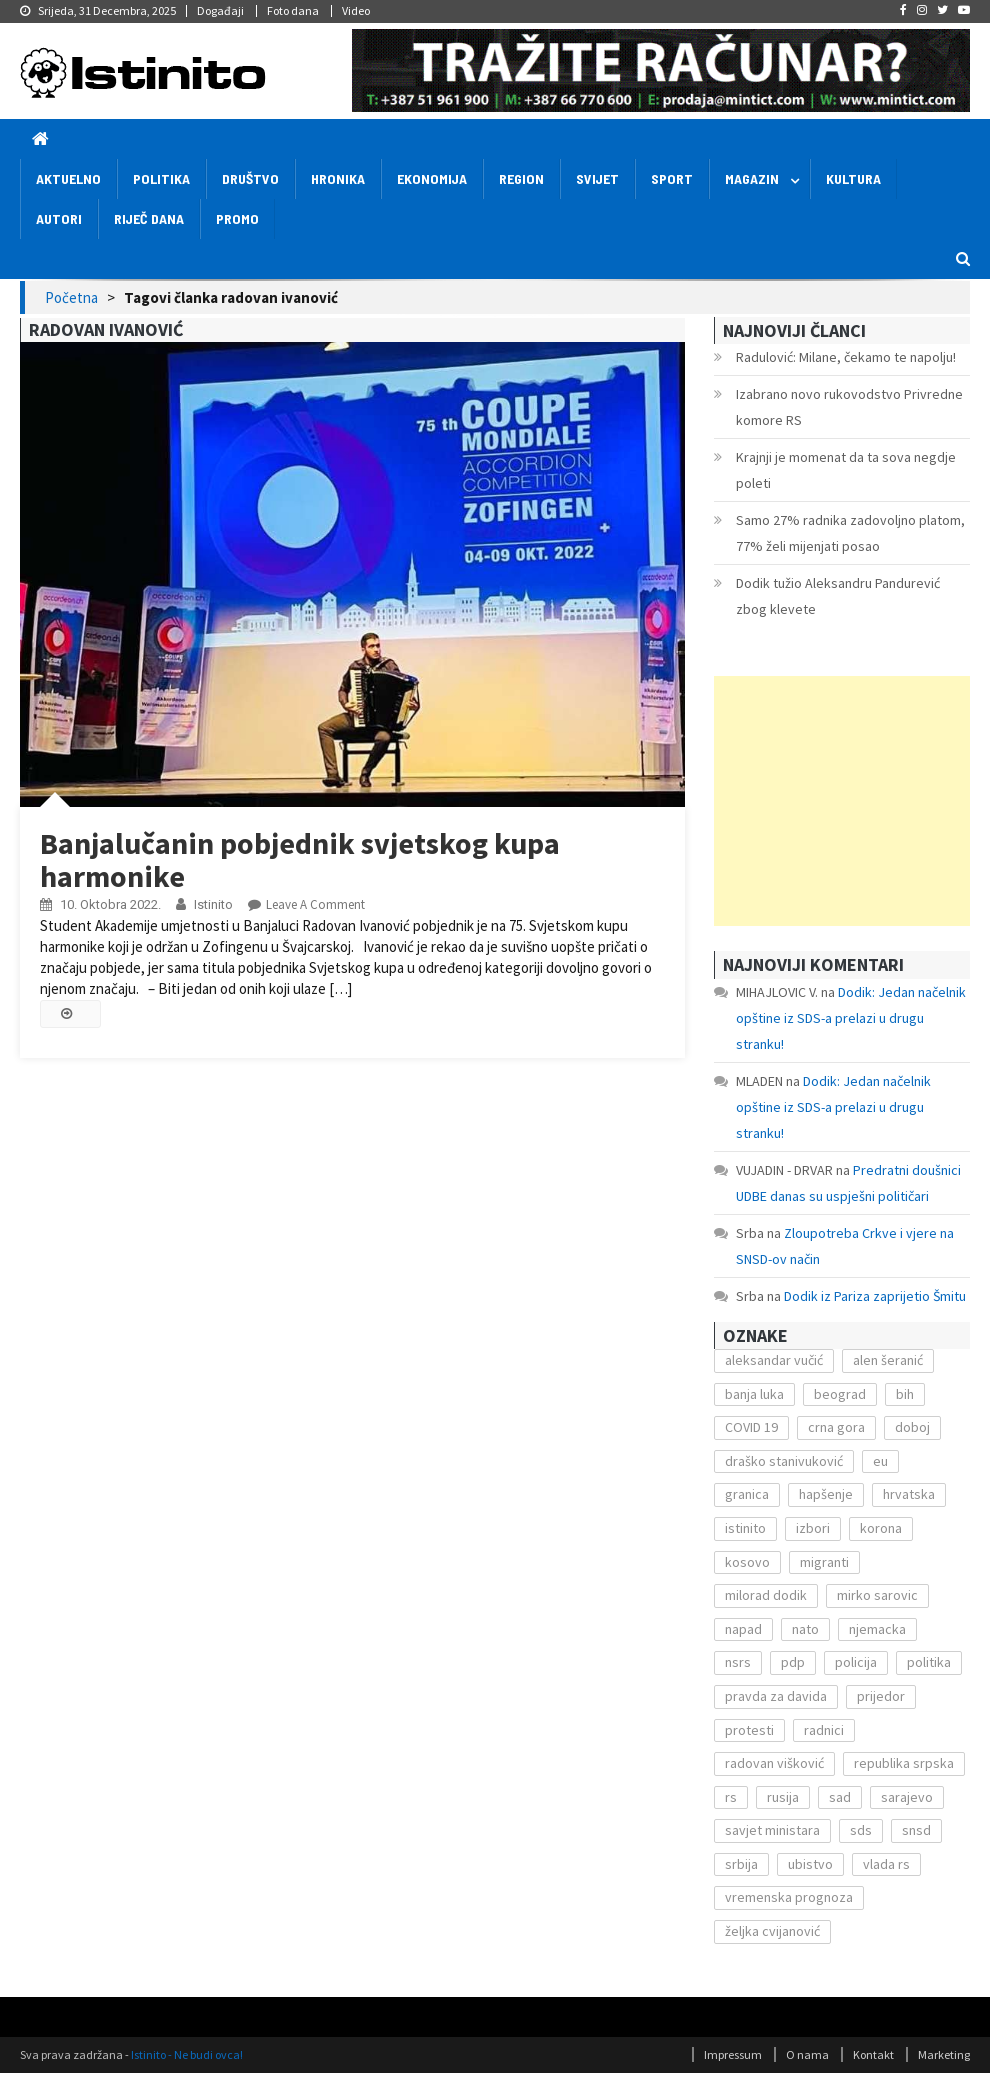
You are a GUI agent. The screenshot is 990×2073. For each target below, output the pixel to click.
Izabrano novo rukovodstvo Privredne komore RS (849, 407)
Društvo (250, 178)
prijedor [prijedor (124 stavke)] (881, 1696)
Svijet (597, 178)
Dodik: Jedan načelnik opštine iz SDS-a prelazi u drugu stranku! (851, 1018)
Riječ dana (149, 218)
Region (521, 178)
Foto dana (293, 10)
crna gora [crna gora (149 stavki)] (836, 1427)
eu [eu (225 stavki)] (880, 1461)
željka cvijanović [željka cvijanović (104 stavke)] (772, 1931)
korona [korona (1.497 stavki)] (881, 1528)
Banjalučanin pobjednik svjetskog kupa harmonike (300, 859)
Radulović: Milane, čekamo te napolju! (846, 357)
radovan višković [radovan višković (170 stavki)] (774, 1763)
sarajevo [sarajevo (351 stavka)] (907, 1797)
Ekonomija (432, 178)
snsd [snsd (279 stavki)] (916, 1830)
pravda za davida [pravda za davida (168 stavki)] (776, 1696)
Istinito (213, 904)
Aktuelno (68, 178)
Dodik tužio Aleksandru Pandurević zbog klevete (838, 596)
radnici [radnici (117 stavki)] (824, 1730)
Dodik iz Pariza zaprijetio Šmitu (875, 1296)
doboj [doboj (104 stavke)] (912, 1427)
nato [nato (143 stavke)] (805, 1629)
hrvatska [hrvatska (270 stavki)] (909, 1494)
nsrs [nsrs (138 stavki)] (738, 1662)
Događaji (220, 10)
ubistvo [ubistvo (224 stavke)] (810, 1864)
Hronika (338, 178)
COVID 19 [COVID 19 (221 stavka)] (751, 1427)
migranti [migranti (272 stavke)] (824, 1562)
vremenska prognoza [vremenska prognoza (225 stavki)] (789, 1897)
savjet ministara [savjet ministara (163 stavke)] (772, 1830)
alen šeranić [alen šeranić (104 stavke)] (888, 1360)
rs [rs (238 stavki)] (731, 1797)
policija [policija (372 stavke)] (856, 1662)
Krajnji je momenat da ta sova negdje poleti (846, 470)
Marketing (944, 2054)
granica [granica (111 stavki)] (747, 1494)
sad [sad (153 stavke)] (840, 1797)
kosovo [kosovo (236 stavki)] (747, 1562)
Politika (161, 178)
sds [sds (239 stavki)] (861, 1830)
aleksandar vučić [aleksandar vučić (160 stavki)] (774, 1360)
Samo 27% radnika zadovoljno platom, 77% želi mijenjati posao (850, 533)
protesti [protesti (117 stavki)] (749, 1730)
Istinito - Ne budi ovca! (187, 2054)
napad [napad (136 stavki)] (743, 1629)
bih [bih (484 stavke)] (905, 1394)
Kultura (853, 178)
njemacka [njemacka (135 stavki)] (877, 1629)
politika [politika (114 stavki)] (929, 1662)
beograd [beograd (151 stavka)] (840, 1394)
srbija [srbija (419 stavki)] (741, 1864)
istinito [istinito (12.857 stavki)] (745, 1528)
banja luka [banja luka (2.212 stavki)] (754, 1394)
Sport (672, 178)
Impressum (733, 2054)
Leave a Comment (315, 904)
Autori (59, 218)
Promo (237, 218)
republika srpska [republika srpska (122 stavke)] (904, 1763)
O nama (807, 2054)
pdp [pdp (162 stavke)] (793, 1662)
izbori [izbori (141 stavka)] (813, 1528)
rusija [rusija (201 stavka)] (783, 1797)
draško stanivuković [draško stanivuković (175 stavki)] (784, 1461)
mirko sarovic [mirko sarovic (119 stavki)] (877, 1595)
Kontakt (873, 2054)
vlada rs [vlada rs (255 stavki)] (886, 1864)
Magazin (752, 178)
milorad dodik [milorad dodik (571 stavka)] (766, 1595)
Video (356, 10)
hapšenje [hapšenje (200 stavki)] (826, 1494)
